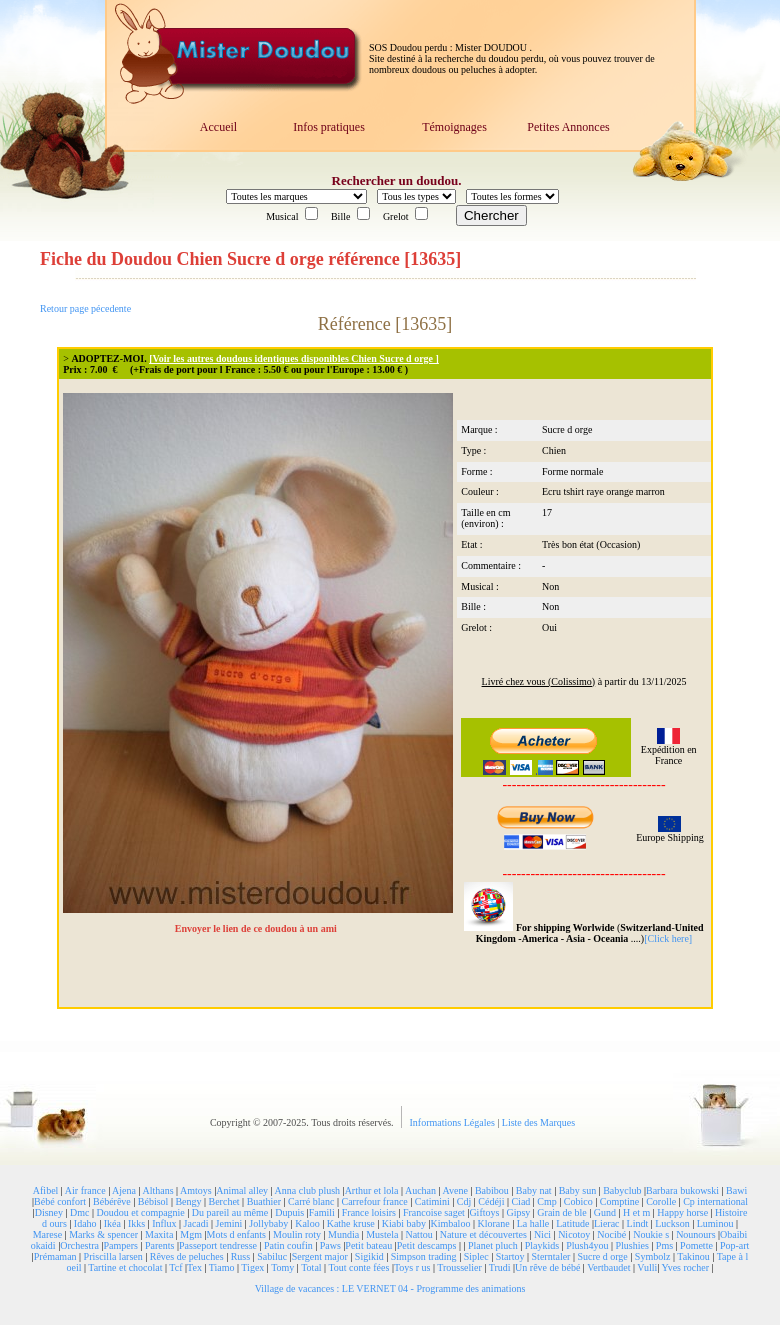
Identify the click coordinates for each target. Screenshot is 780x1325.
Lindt (638, 1223)
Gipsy (518, 1212)
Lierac (607, 1223)
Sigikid (369, 1256)
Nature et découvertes (483, 1234)
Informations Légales (454, 1122)
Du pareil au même (230, 1212)
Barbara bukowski (682, 1190)
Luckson (672, 1223)
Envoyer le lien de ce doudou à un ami (257, 928)
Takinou (693, 1256)
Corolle (661, 1201)
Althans (157, 1190)
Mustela (382, 1234)
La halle (533, 1223)
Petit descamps (427, 1245)
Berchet (224, 1201)
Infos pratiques (329, 127)
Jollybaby (268, 1223)
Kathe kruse (351, 1223)
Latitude (572, 1223)
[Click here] (668, 938)
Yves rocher (685, 1267)
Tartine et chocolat (125, 1267)
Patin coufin (288, 1245)
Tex (194, 1267)
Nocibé (611, 1234)
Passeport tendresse (218, 1245)
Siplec (476, 1256)
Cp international (715, 1201)
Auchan (420, 1190)
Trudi (500, 1267)
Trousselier (459, 1267)
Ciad (520, 1201)
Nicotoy (574, 1234)
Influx (164, 1223)
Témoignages (454, 127)
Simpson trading (424, 1256)
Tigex (252, 1267)
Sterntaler (551, 1256)
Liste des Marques (538, 1122)
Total (311, 1267)
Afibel (46, 1190)
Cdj (464, 1201)
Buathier (264, 1201)
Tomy (282, 1267)
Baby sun (578, 1190)
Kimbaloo (450, 1223)
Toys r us (412, 1267)
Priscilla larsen (113, 1256)
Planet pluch (493, 1245)
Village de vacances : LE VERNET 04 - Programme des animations (390, 1288)
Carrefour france (374, 1201)
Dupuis (289, 1212)
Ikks (136, 1223)
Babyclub (622, 1190)
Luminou (715, 1223)
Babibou (492, 1190)
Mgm (191, 1234)
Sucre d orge (602, 1256)
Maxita (159, 1234)
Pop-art (734, 1245)
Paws (330, 1245)
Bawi (736, 1190)
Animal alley (242, 1190)
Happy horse (682, 1212)
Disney (49, 1212)
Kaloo (307, 1223)
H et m (636, 1212)
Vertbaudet (608, 1267)
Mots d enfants (236, 1234)
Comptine (619, 1201)
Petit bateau (368, 1245)
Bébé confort (60, 1201)
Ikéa (112, 1223)
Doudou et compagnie (141, 1212)
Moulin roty (297, 1234)
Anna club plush (308, 1190)
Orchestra (79, 1245)
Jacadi (196, 1223)
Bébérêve (112, 1201)
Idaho (85, 1223)
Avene (455, 1190)
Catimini (432, 1201)
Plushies (631, 1245)
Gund (605, 1212)
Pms (664, 1245)
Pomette (696, 1245)
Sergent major (320, 1256)
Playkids (542, 1245)
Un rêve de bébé (547, 1267)
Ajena (124, 1190)
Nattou (418, 1234)
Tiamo (222, 1267)
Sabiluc (272, 1256)
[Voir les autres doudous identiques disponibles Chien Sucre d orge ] (294, 358)
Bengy (188, 1201)
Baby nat (534, 1190)
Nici (542, 1234)
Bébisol (153, 1201)
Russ (240, 1256)
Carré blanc (311, 1201)
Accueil (218, 127)
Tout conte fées (358, 1267)
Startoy (510, 1256)
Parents (159, 1245)
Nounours (695, 1234)
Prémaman (55, 1256)
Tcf (175, 1267)
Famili (322, 1212)
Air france (85, 1190)
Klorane (493, 1223)
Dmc (79, 1212)
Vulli (647, 1267)
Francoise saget (434, 1212)
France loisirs (369, 1212)
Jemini (229, 1223)
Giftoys (484, 1212)
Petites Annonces (568, 127)
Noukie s (651, 1234)
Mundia (343, 1234)
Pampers (121, 1245)
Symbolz (653, 1256)
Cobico (578, 1201)
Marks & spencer (103, 1234)
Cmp (546, 1201)
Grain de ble (561, 1212)
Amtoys (196, 1190)
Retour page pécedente (85, 308)
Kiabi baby (404, 1223)
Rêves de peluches (187, 1256)
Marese (47, 1234)
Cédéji (491, 1201)
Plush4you (587, 1245)
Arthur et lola (372, 1190)
